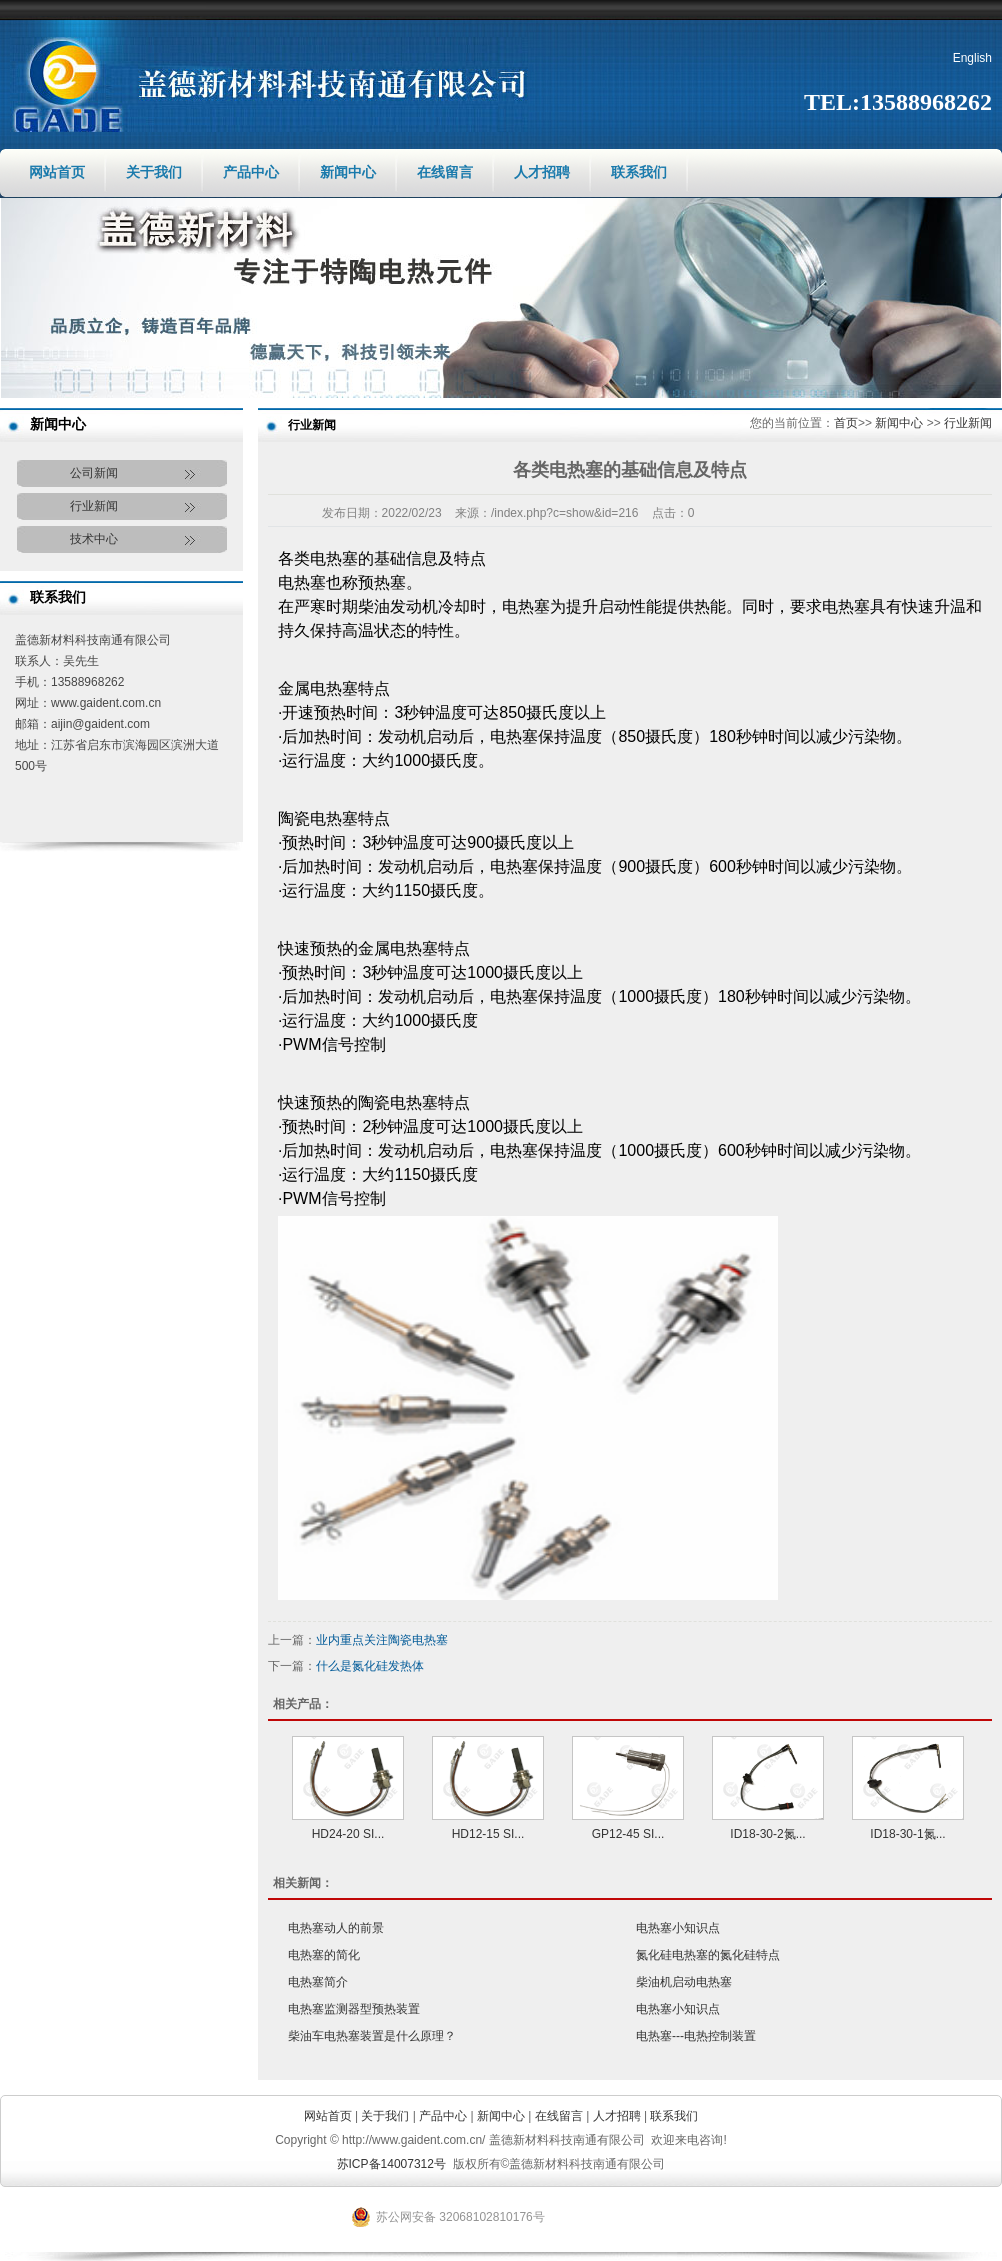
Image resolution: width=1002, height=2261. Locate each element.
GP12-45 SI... (628, 1834)
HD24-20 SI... (348, 1834)
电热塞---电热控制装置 (696, 2036)
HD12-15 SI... (488, 1834)
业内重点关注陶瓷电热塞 (382, 1640)
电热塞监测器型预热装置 (354, 2009)
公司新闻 (94, 473)
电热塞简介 (318, 1982)
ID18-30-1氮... (907, 1834)
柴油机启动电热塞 (684, 1982)
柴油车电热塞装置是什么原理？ (372, 2036)
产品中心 (251, 172)
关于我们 (154, 172)
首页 (846, 423)
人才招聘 (542, 172)
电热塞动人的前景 (336, 1928)
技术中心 (94, 539)
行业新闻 (94, 506)
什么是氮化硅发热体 (370, 1666)
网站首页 (57, 172)
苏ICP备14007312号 (391, 2164)
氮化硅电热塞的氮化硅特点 (708, 1955)
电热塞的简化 (324, 1955)
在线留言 (445, 172)
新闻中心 (348, 172)
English (972, 58)
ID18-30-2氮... (767, 1834)
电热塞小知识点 (678, 1928)
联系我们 (639, 172)
